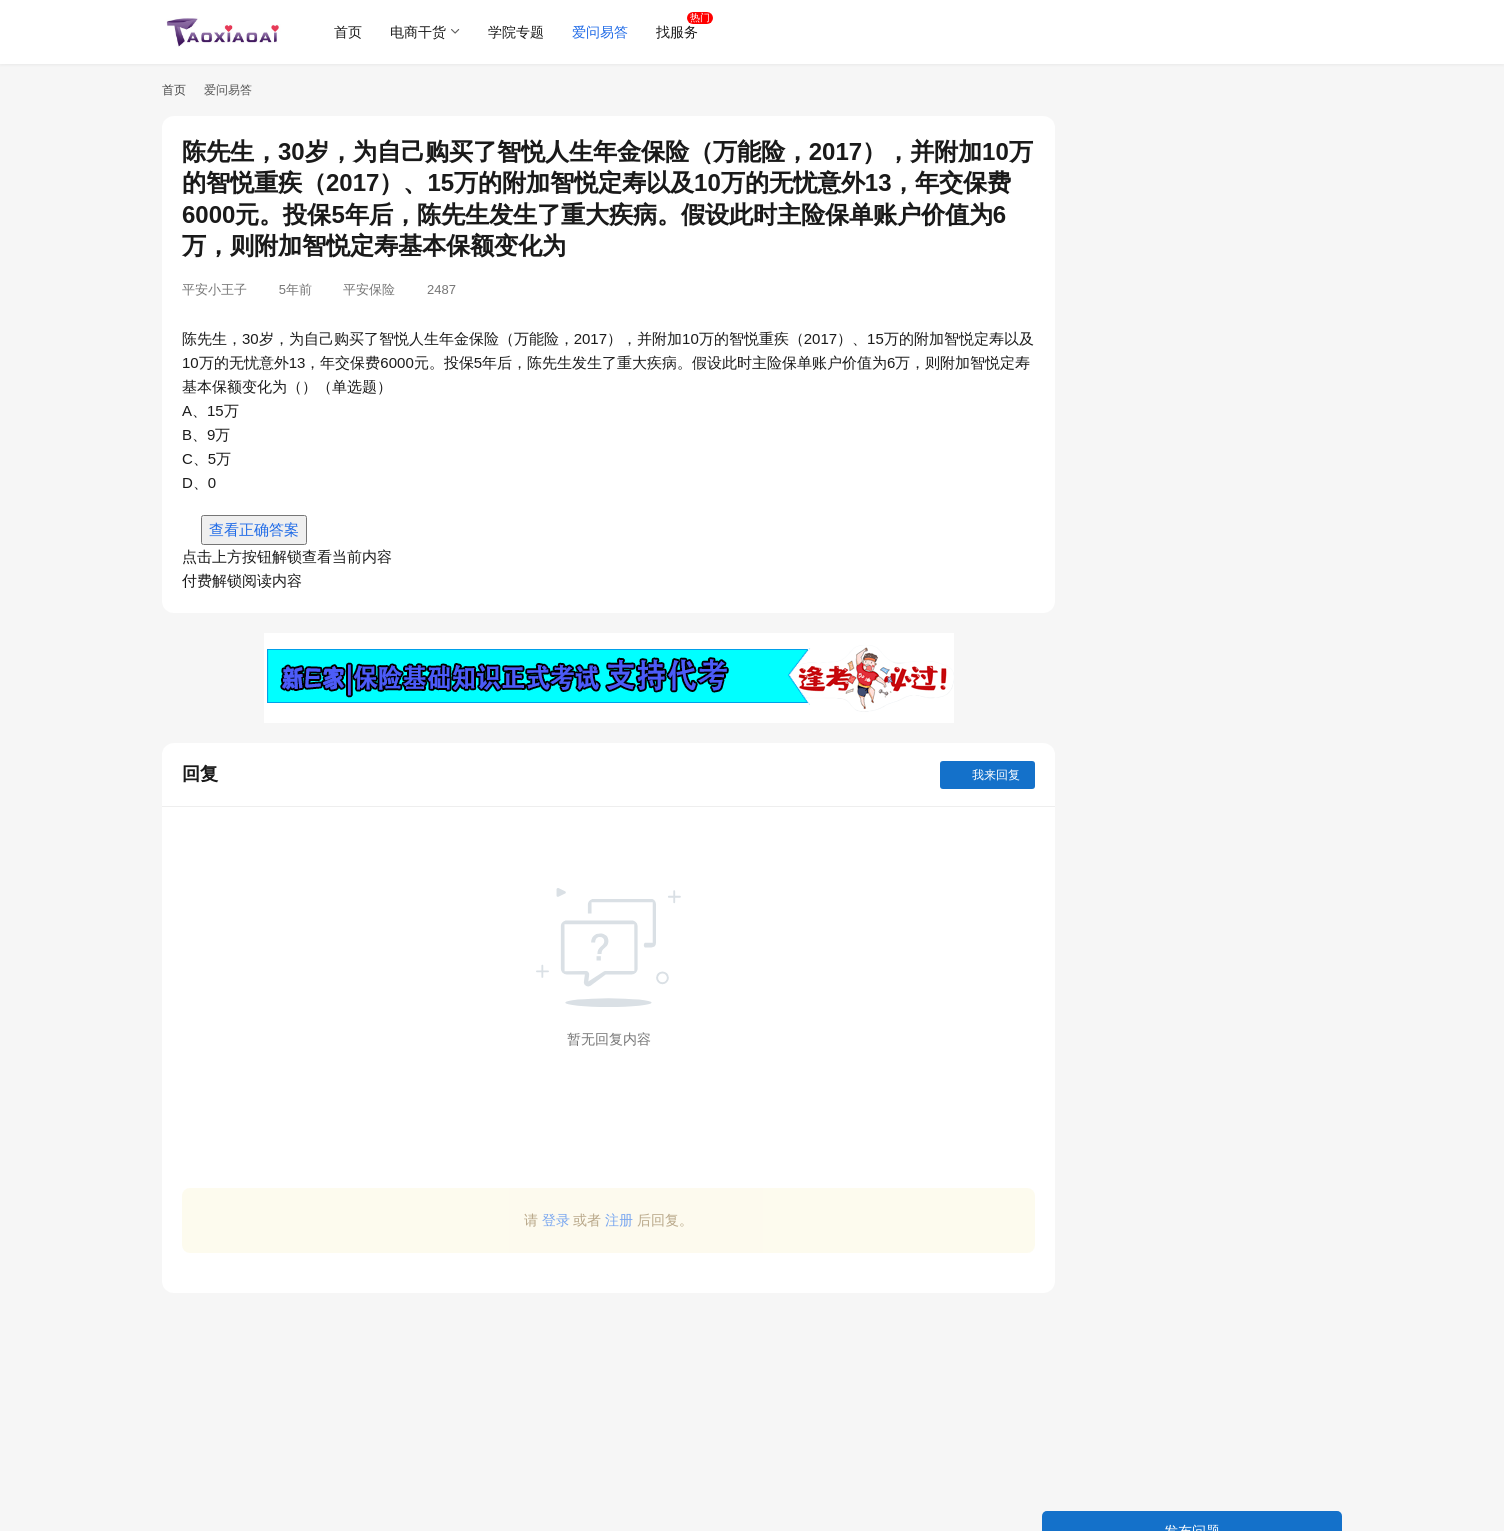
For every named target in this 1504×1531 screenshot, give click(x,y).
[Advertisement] (592, 1402)
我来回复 (954, 775)
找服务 (679, 32)
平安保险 (369, 289)
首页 (350, 32)
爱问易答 (602, 32)
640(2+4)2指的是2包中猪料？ (1161, 612)
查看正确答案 (254, 529)
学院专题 (518, 32)
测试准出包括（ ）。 (1134, 800)
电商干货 (420, 32)
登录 (539, 1220)
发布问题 (1192, 136)
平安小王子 (214, 289)
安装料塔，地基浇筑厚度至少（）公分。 (1195, 577)
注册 (603, 1220)
